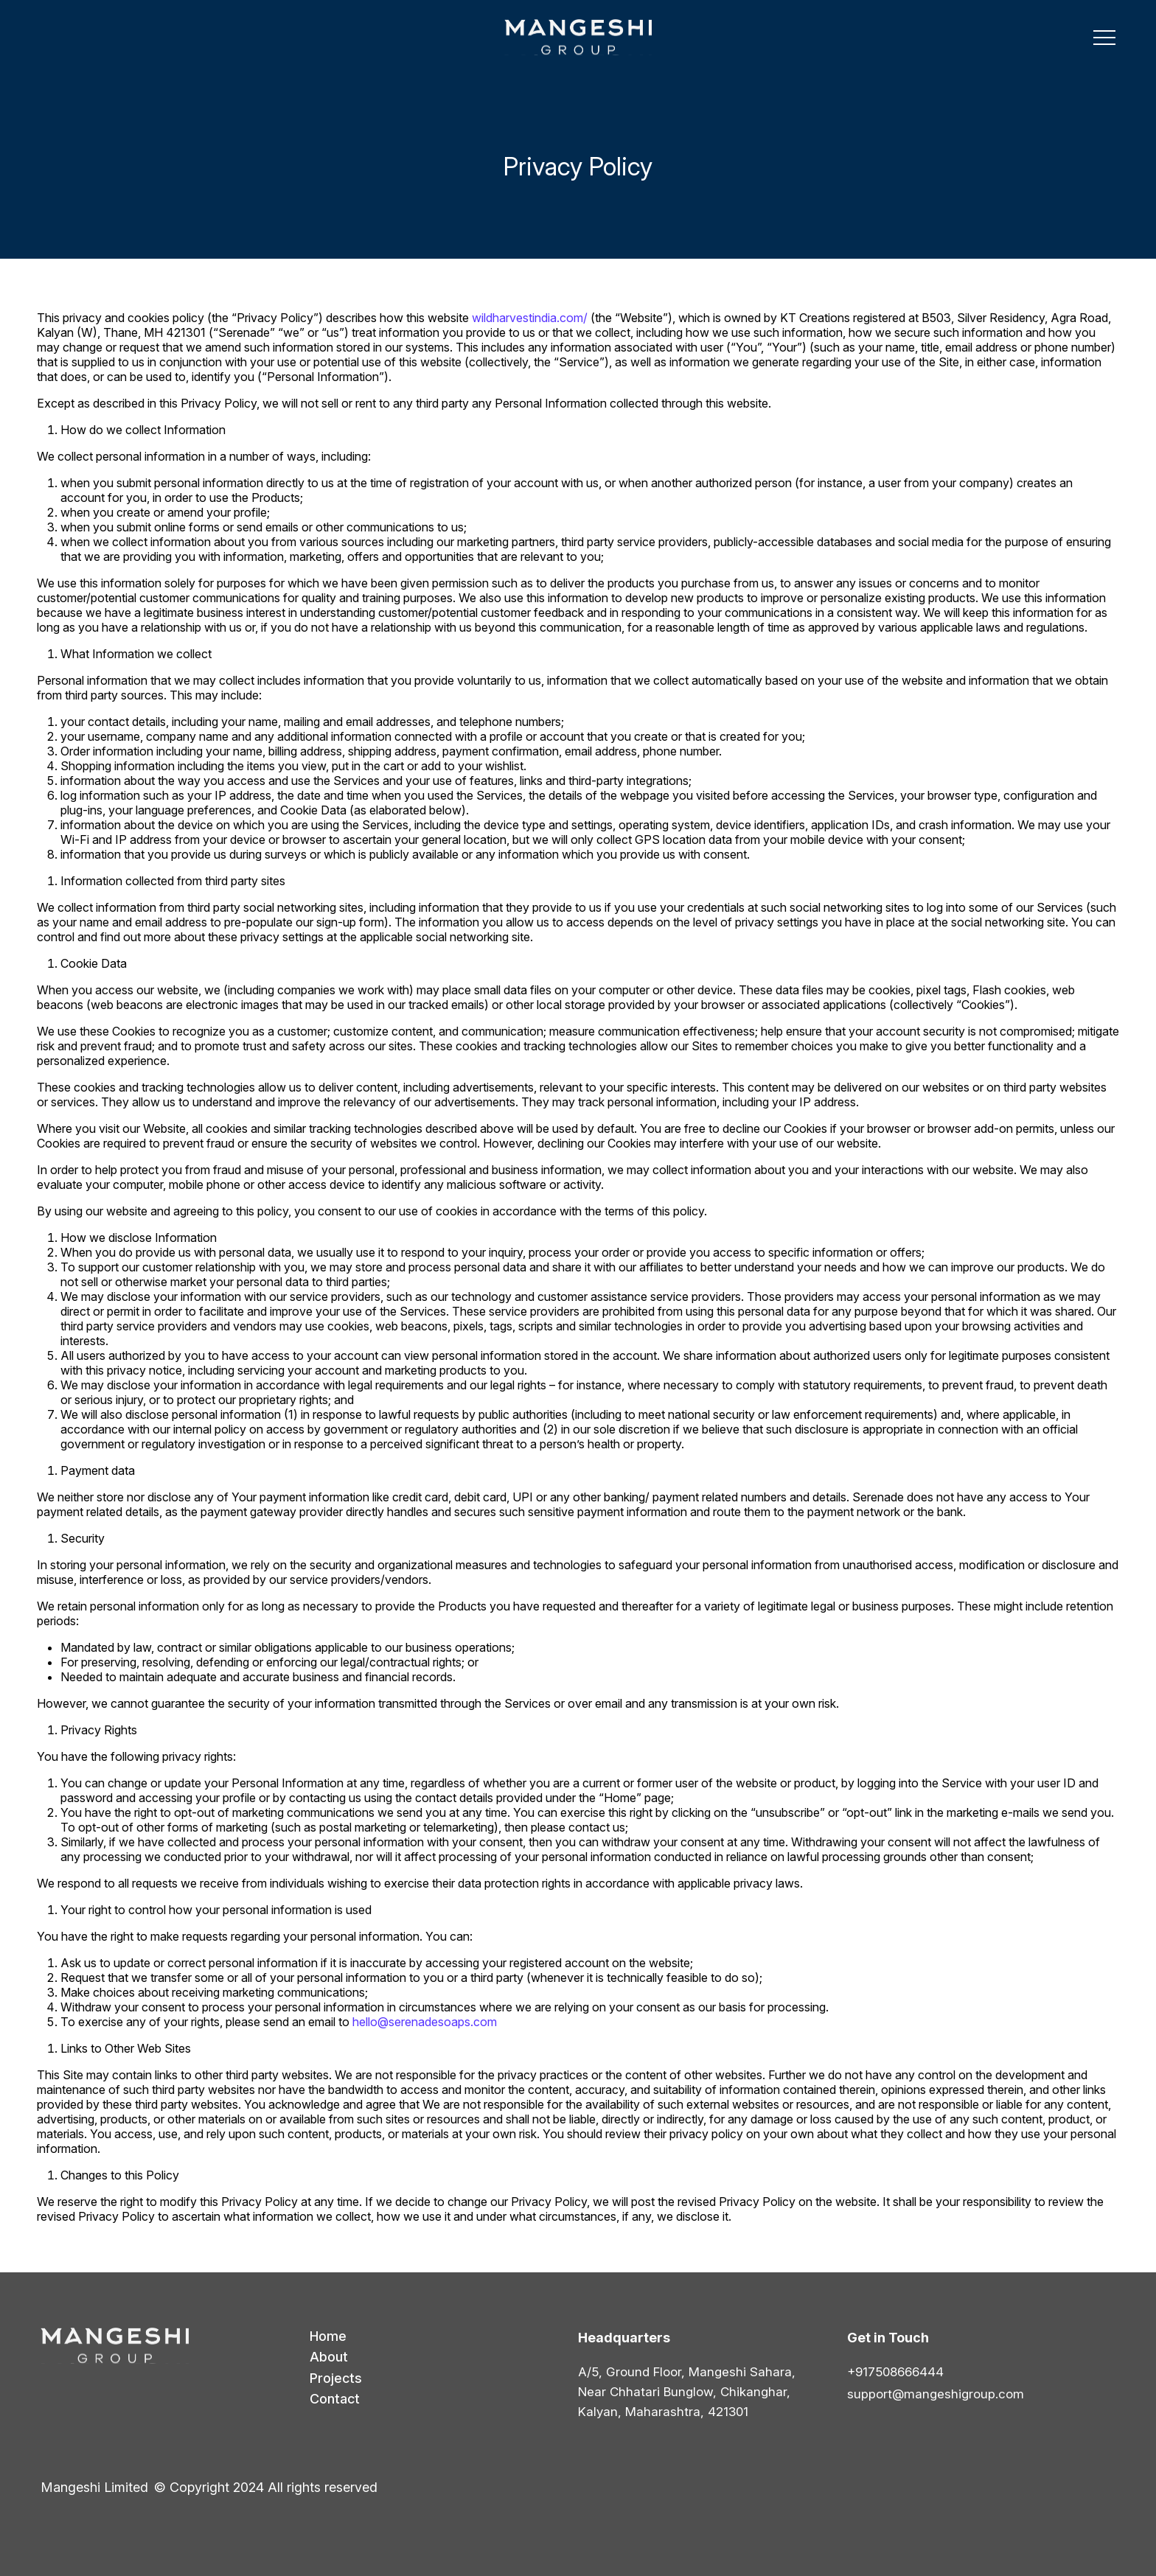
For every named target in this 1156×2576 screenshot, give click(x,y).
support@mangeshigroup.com (935, 2394)
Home (328, 2336)
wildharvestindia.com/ (530, 317)
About (329, 2356)
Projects (336, 2378)
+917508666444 (895, 2371)
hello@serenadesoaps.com (424, 2021)
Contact (335, 2398)
